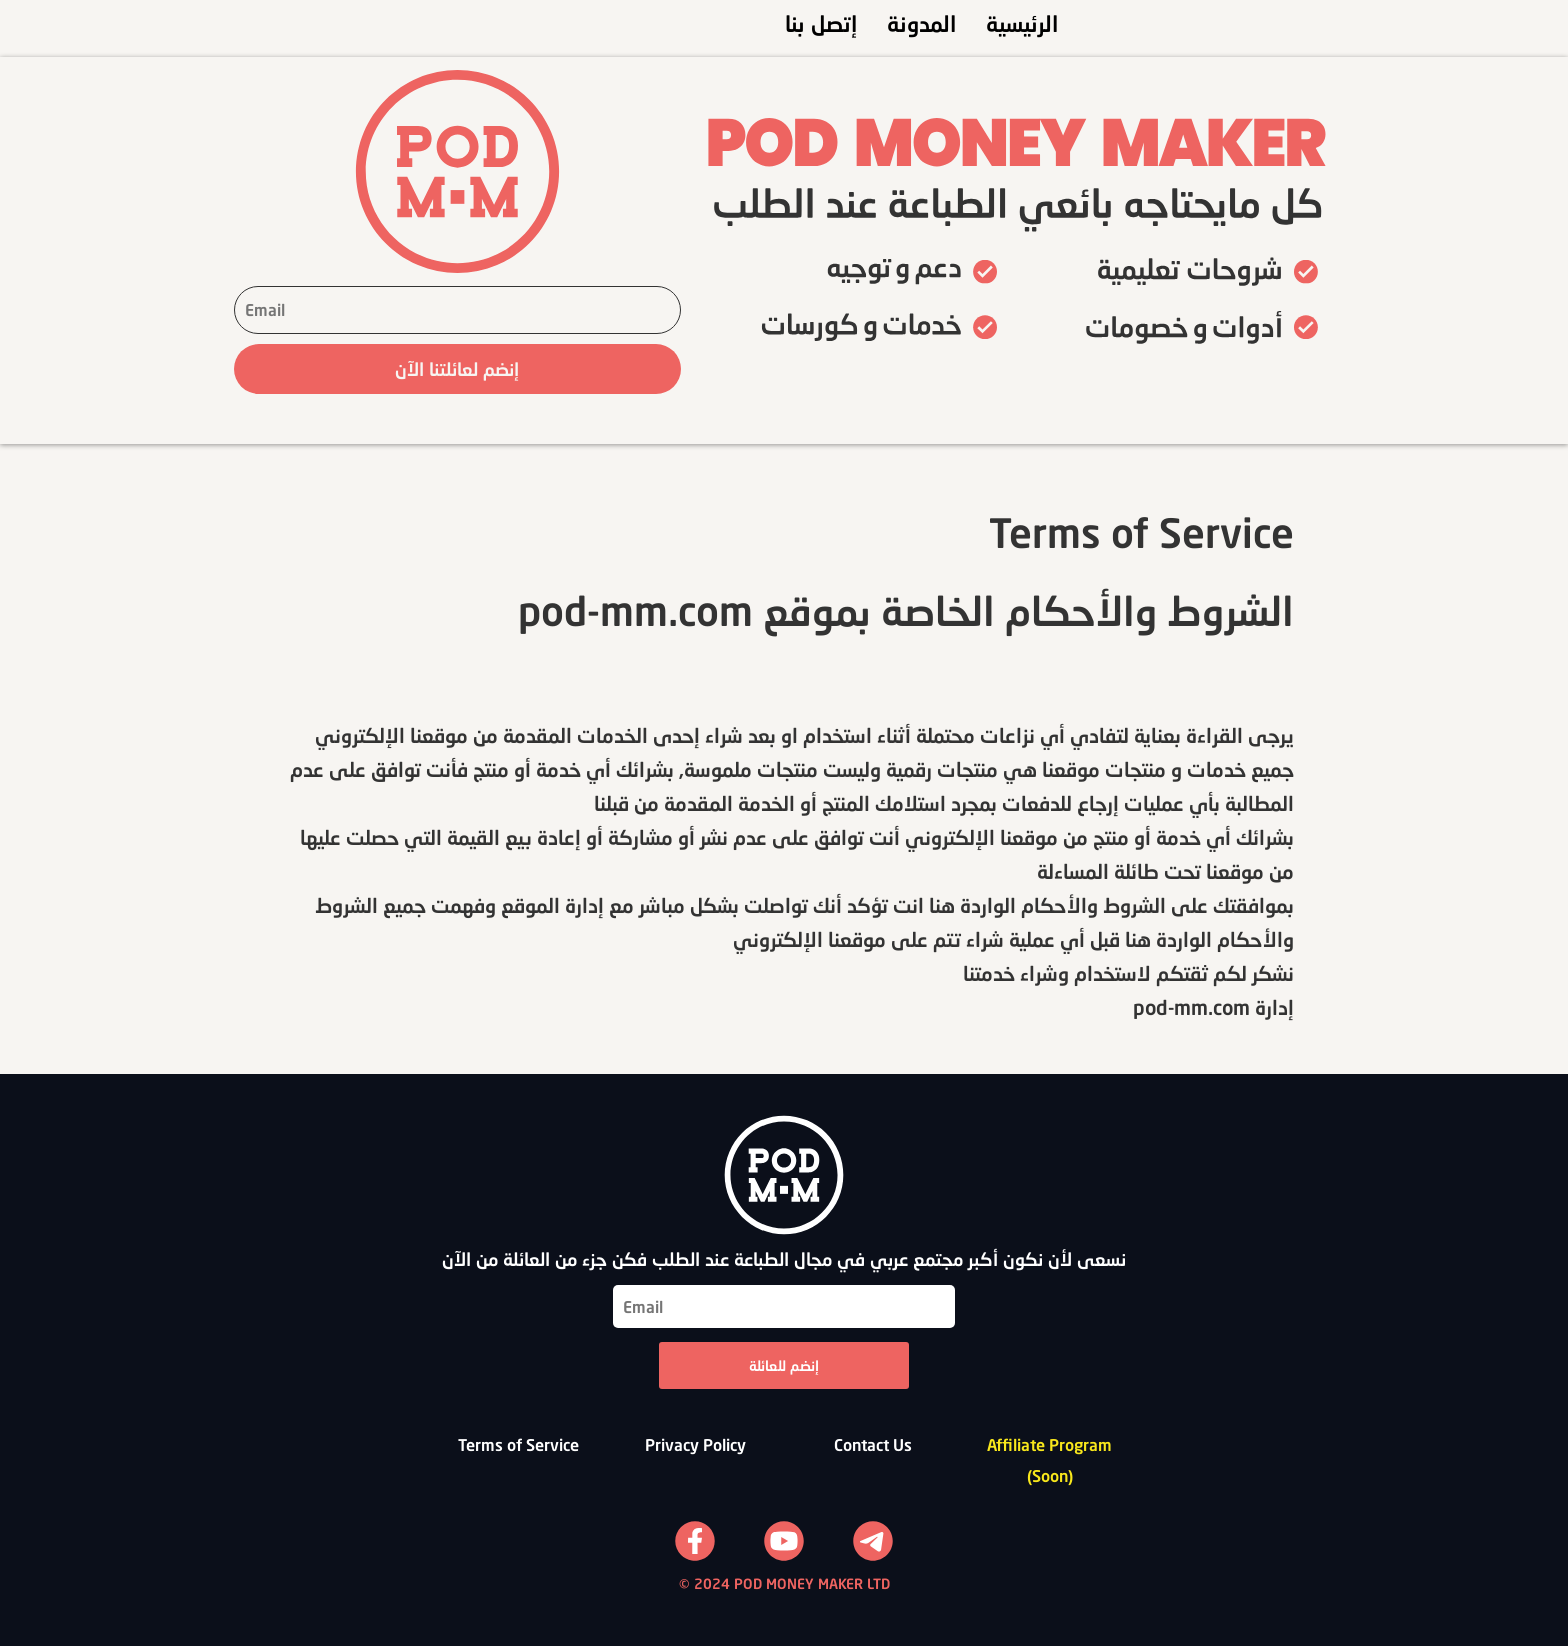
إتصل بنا (821, 23)
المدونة (921, 23)
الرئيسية (1022, 23)
